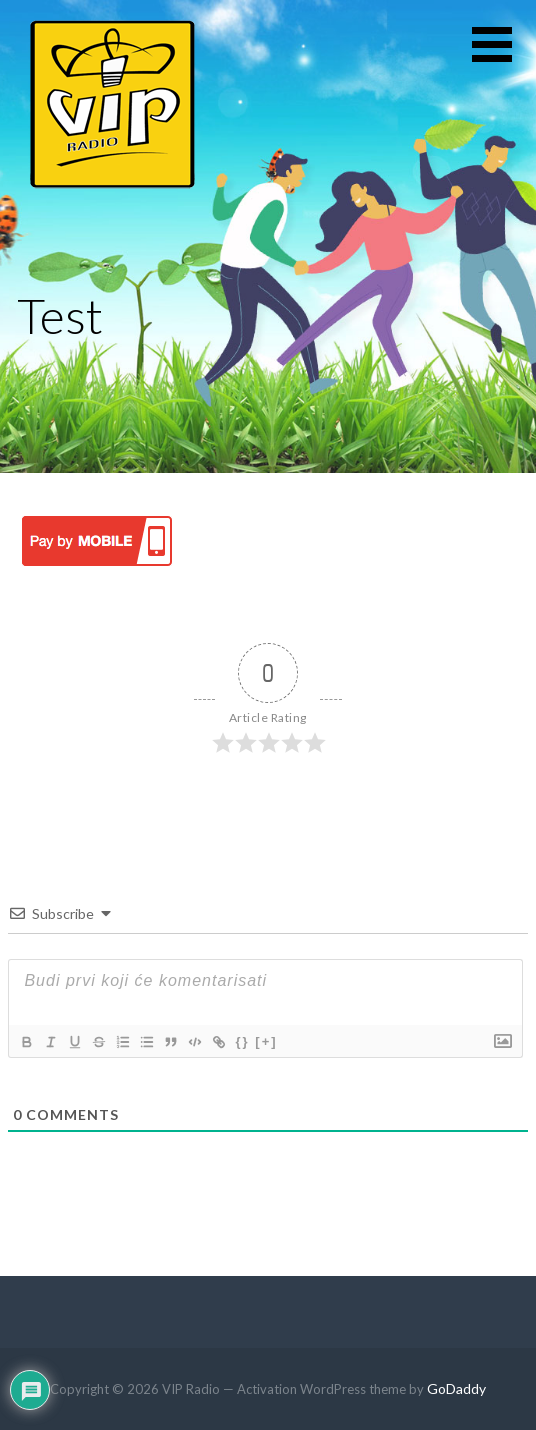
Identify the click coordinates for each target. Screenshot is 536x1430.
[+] (266, 1041)
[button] (504, 56)
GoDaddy (456, 1388)
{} (242, 1041)
